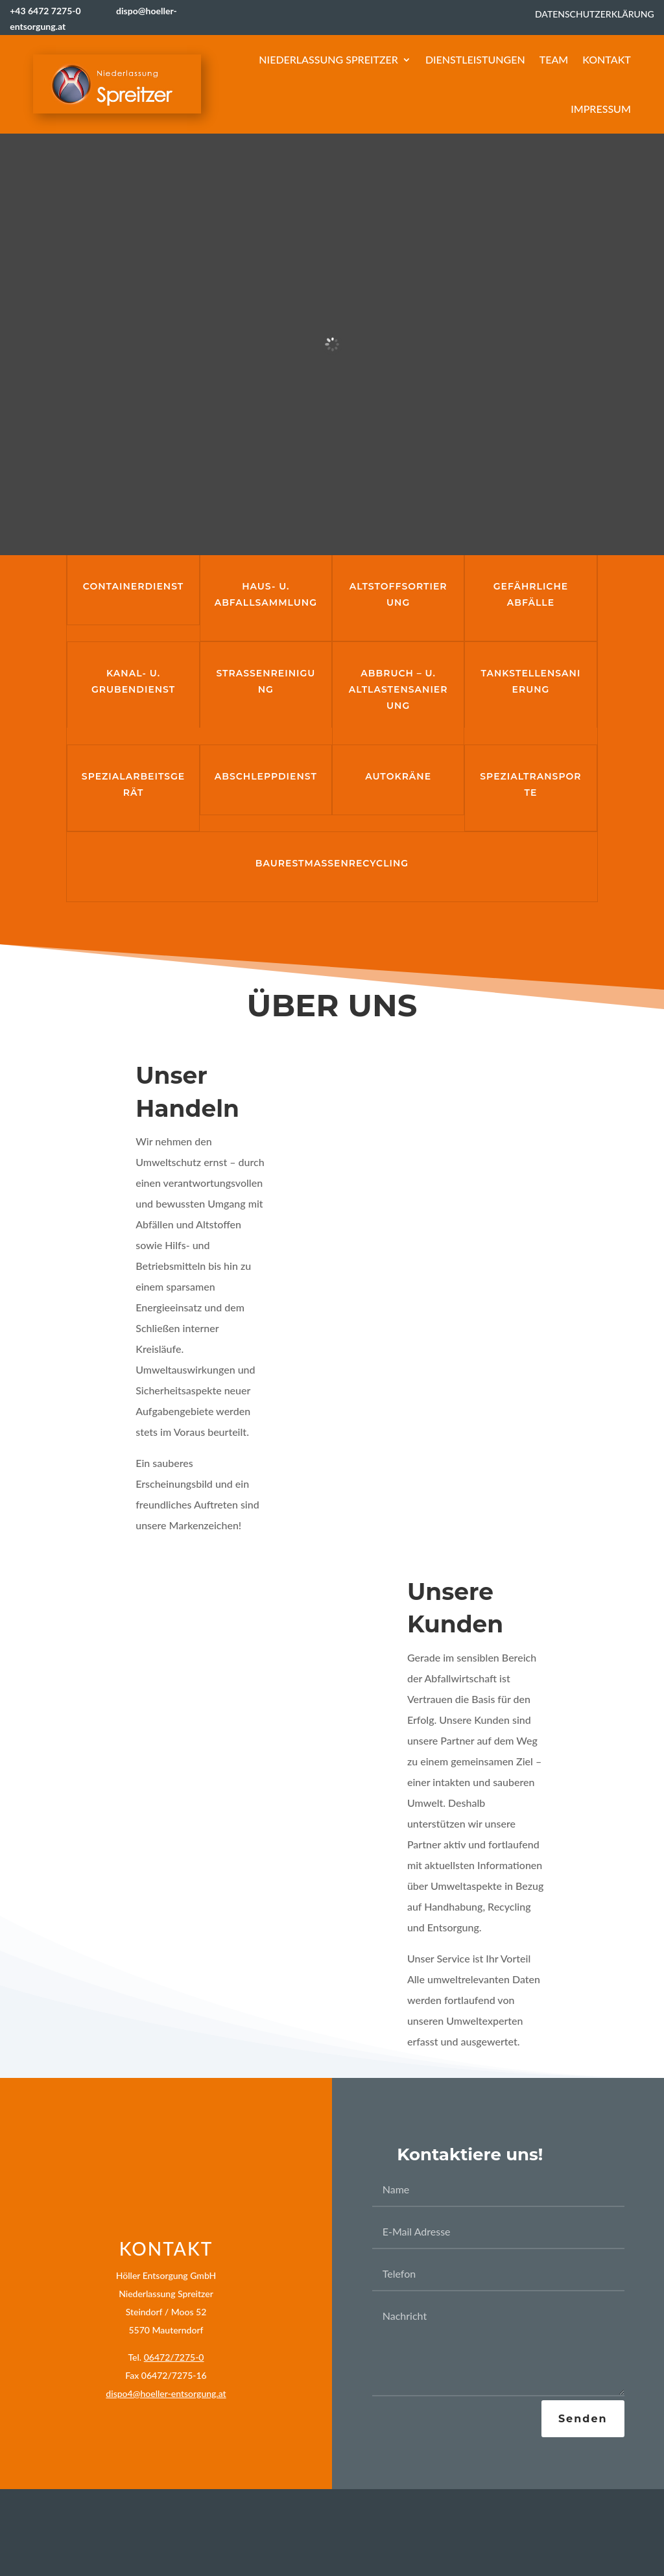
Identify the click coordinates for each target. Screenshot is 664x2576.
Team (554, 59)
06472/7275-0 (174, 2357)
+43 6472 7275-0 (58, 10)
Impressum (601, 108)
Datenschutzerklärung (594, 13)
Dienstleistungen (475, 59)
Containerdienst (133, 586)
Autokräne (398, 776)
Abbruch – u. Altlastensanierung (398, 689)
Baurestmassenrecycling (332, 863)
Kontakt (606, 59)
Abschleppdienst (266, 776)
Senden (583, 2419)
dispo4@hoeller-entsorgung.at (166, 2393)
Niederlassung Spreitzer (328, 59)
